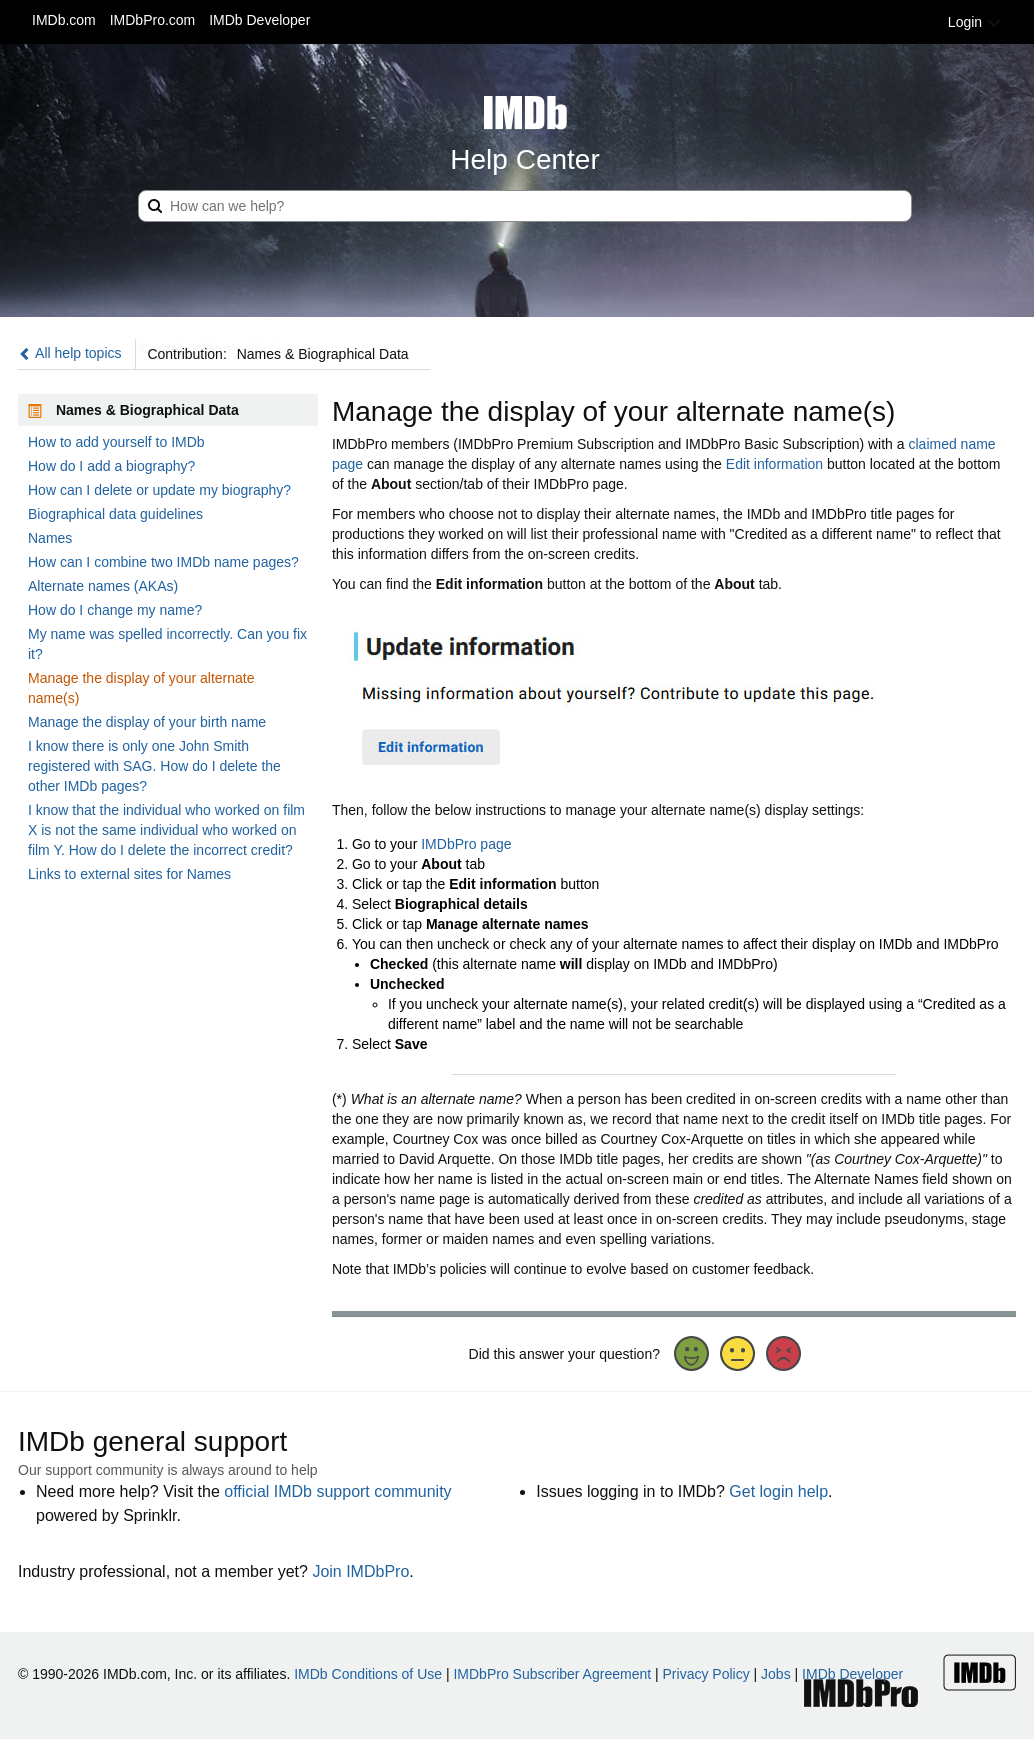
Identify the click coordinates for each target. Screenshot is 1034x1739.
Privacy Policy (706, 1674)
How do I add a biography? (111, 466)
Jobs (776, 1674)
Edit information (774, 464)
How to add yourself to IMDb (116, 442)
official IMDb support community (337, 1491)
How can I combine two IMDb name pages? (163, 562)
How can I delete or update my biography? (159, 490)
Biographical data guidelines (115, 514)
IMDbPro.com (153, 20)
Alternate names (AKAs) (103, 586)
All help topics (70, 353)
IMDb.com (64, 20)
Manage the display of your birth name (147, 722)
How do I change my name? (115, 610)
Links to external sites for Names (129, 874)
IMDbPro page (466, 844)
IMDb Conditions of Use (368, 1674)
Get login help (778, 1491)
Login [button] (975, 22)
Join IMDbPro (360, 1571)
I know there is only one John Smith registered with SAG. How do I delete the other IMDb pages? (154, 766)
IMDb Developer (259, 20)
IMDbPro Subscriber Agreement (552, 1674)
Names (50, 538)
